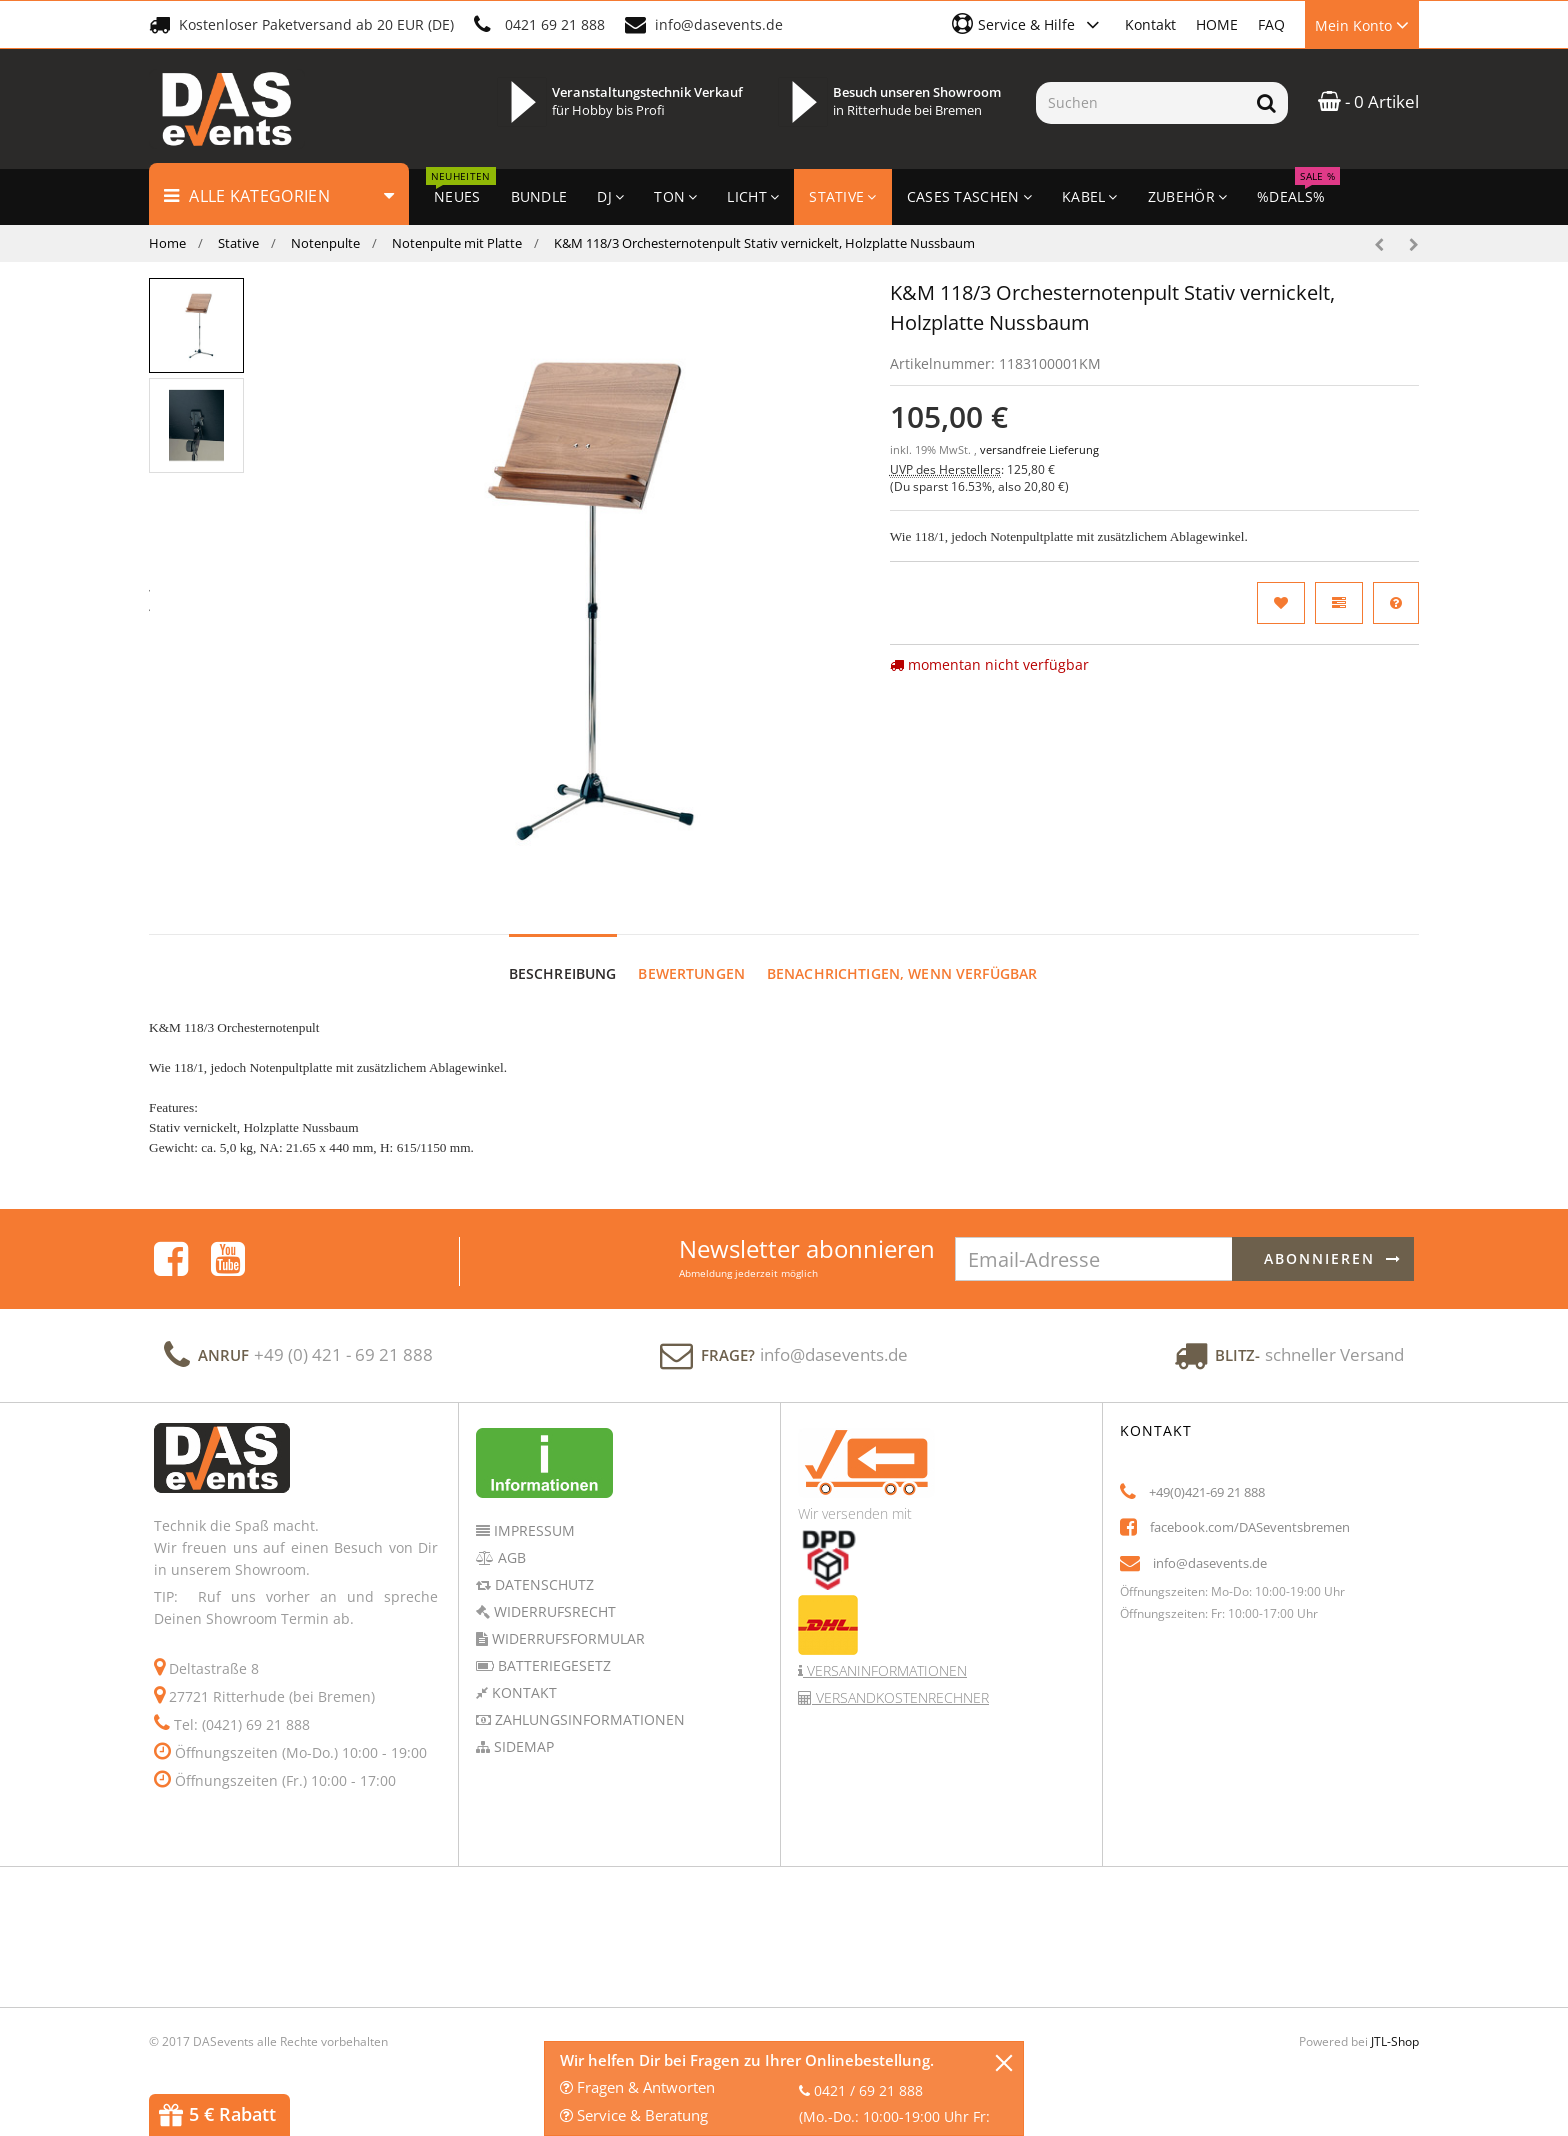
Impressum (532, 1530)
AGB (510, 1557)
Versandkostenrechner (900, 1697)
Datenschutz (542, 1584)
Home (167, 243)
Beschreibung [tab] (563, 973)
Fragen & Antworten (637, 2087)
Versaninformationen (885, 1670)
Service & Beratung (634, 2115)
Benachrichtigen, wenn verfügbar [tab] (902, 973)
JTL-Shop (1395, 2041)
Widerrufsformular (566, 1638)
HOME (1217, 24)
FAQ (1271, 24)
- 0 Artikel (1368, 101)
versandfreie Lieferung (1039, 450)
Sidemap (522, 1746)
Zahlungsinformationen (588, 1719)
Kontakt (1150, 24)
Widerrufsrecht (553, 1611)
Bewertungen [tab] (691, 973)
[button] (1028, 24)
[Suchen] (1140, 103)
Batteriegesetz (552, 1665)
